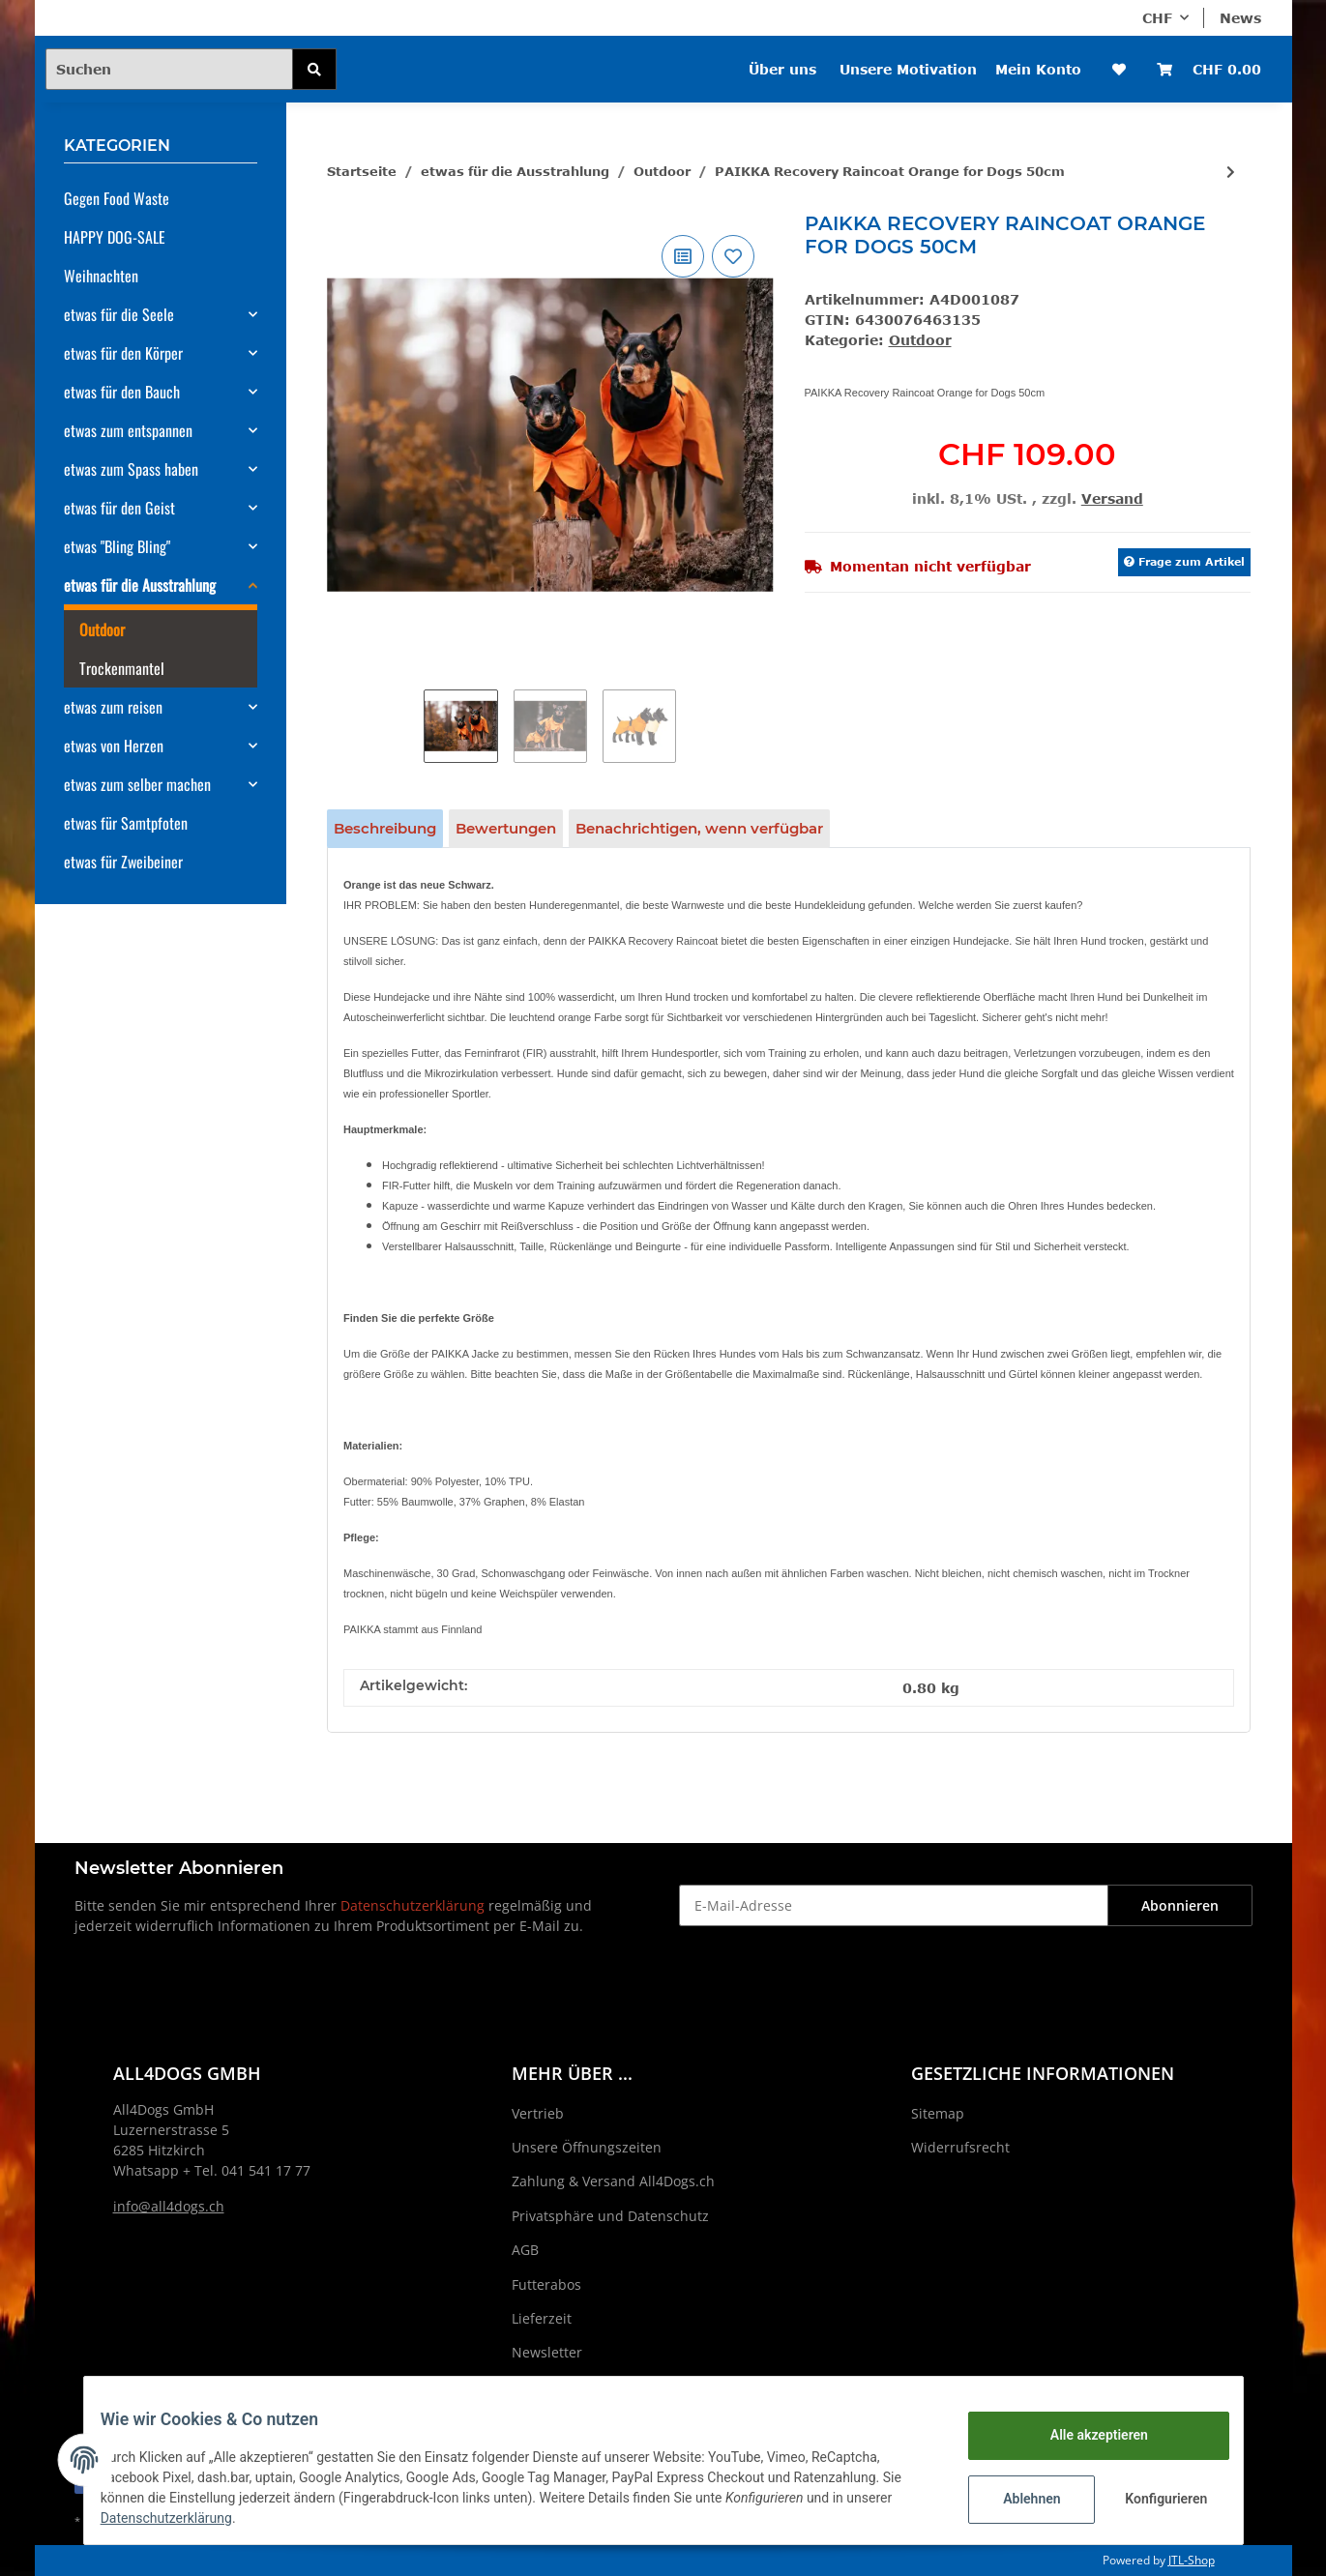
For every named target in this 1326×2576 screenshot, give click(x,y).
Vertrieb (538, 2113)
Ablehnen (1017, 2498)
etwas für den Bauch (122, 391)
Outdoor (920, 340)
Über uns (782, 69)
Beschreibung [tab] (385, 828)
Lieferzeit (542, 2318)
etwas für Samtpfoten (126, 822)
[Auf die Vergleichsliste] (683, 256)
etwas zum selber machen (137, 784)
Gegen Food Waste (116, 198)
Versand (1112, 498)
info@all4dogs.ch (168, 2206)
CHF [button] (1157, 18)
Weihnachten (101, 275)
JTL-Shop (1191, 2560)
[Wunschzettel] (1119, 69)
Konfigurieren (1154, 2498)
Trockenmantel (121, 668)
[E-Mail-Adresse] (893, 1905)
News (1240, 18)
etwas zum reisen (113, 706)
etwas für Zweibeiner (123, 861)
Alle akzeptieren (1085, 2435)
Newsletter (547, 2352)
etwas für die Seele (119, 314)
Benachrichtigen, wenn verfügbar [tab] (699, 828)
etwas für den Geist (119, 507)
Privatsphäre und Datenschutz (610, 2216)
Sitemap (937, 2113)
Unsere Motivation (908, 69)
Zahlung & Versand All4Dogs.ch (613, 2181)
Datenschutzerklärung (412, 1905)
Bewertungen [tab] (506, 828)
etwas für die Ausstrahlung (140, 585)
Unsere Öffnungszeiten (587, 2147)
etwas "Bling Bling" (117, 546)
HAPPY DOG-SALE (114, 237)
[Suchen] (169, 69)
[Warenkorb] (1209, 69)
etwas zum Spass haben (131, 469)
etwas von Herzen (113, 745)
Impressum (548, 2387)
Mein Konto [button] (1038, 69)
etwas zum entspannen (128, 430)
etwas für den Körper (123, 353)
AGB (525, 2249)
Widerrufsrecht (960, 2147)
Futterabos (546, 2284)
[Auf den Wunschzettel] (733, 256)
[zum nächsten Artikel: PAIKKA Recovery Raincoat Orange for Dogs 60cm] (1231, 171)
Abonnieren (1180, 1905)
